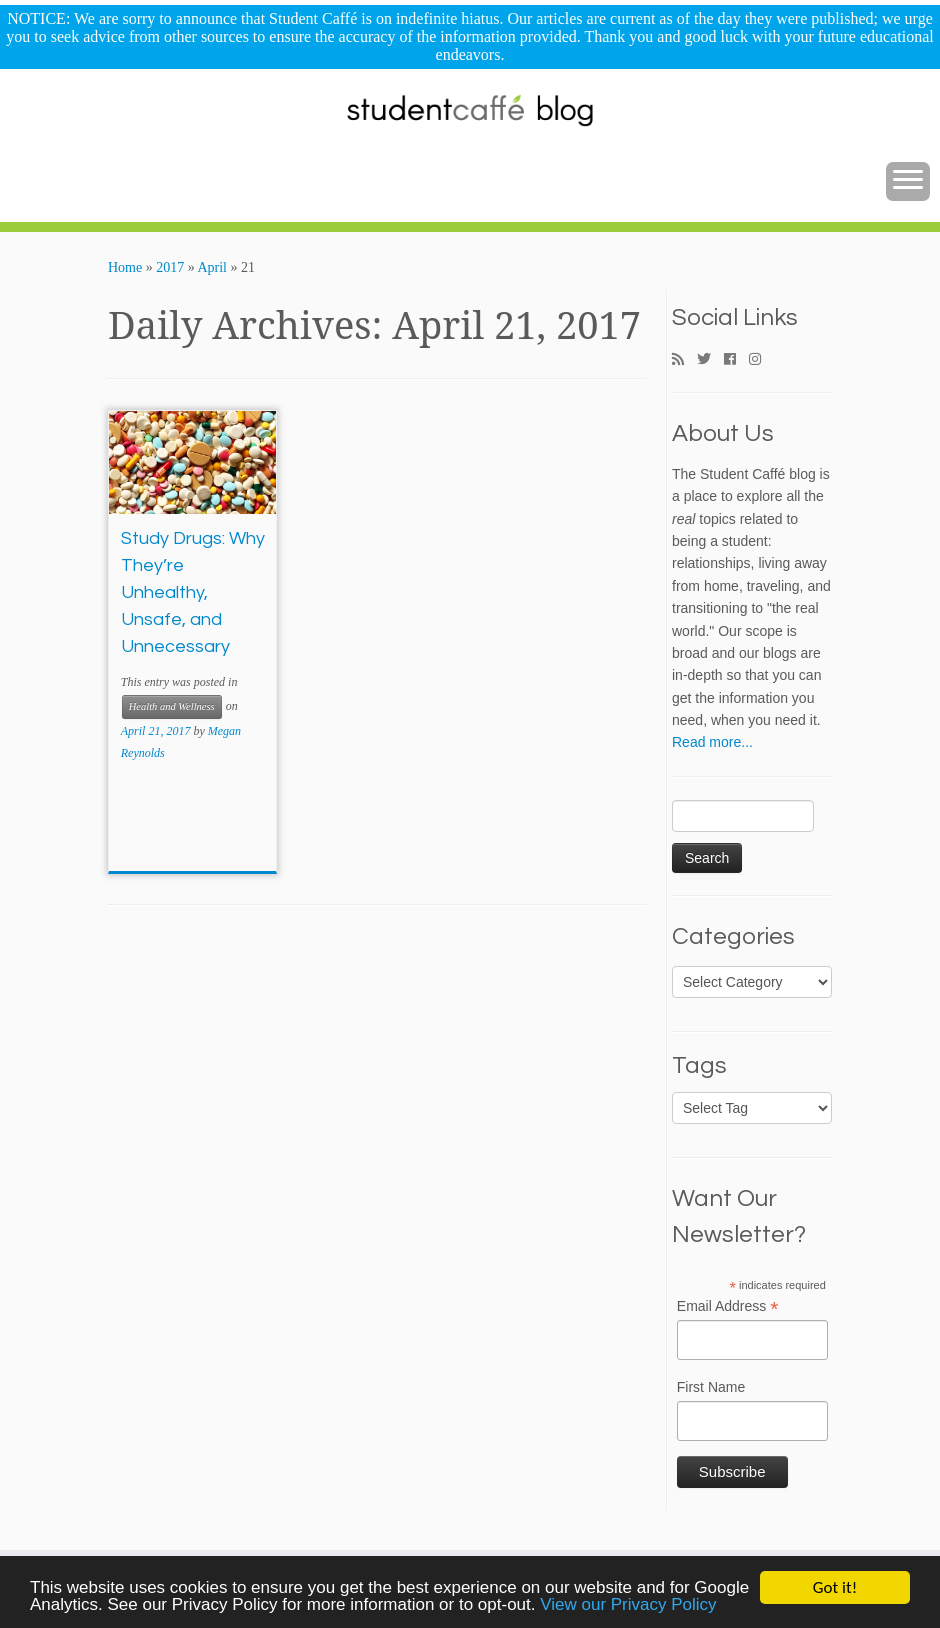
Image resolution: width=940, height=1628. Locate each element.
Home (125, 267)
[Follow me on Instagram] (761, 360)
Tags (699, 1066)
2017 (170, 267)
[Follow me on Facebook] (736, 360)
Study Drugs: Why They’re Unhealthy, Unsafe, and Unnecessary (193, 592)
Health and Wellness (172, 706)
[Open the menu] (908, 182)
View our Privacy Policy (628, 1606)
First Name (711, 1387)
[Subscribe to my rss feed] (684, 360)
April (212, 267)
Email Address (728, 1307)
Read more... (712, 742)
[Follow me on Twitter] (710, 360)
